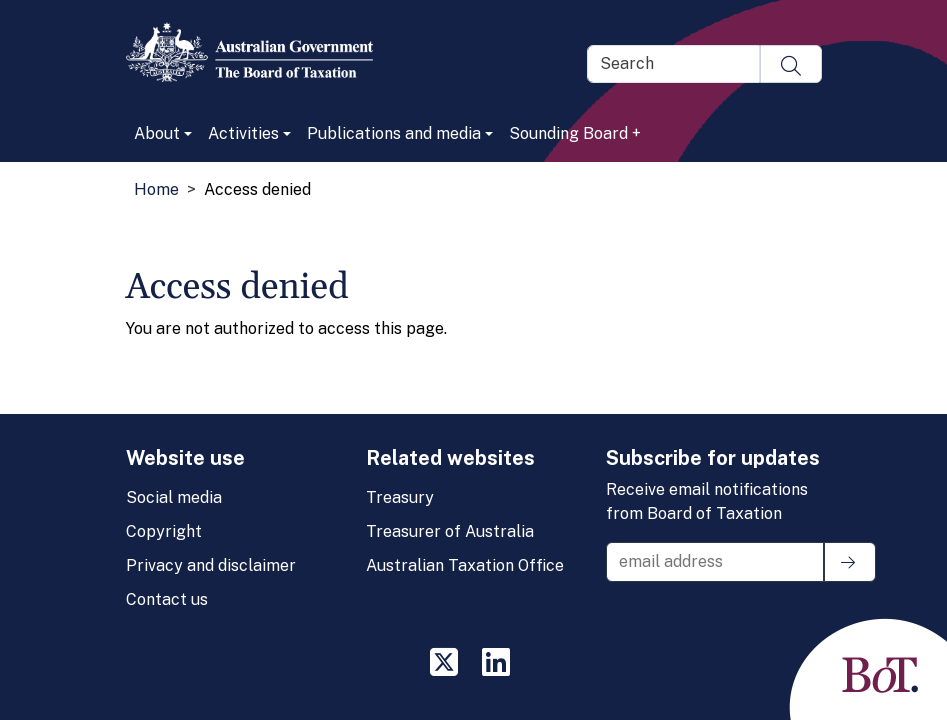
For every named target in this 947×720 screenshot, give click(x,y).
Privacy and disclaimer (211, 565)
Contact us (167, 599)
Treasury (400, 497)
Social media (174, 497)
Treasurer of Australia (450, 531)
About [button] (157, 133)
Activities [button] (243, 133)
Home (156, 189)
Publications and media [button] (394, 133)
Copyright (164, 531)
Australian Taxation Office (465, 565)
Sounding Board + (575, 133)
